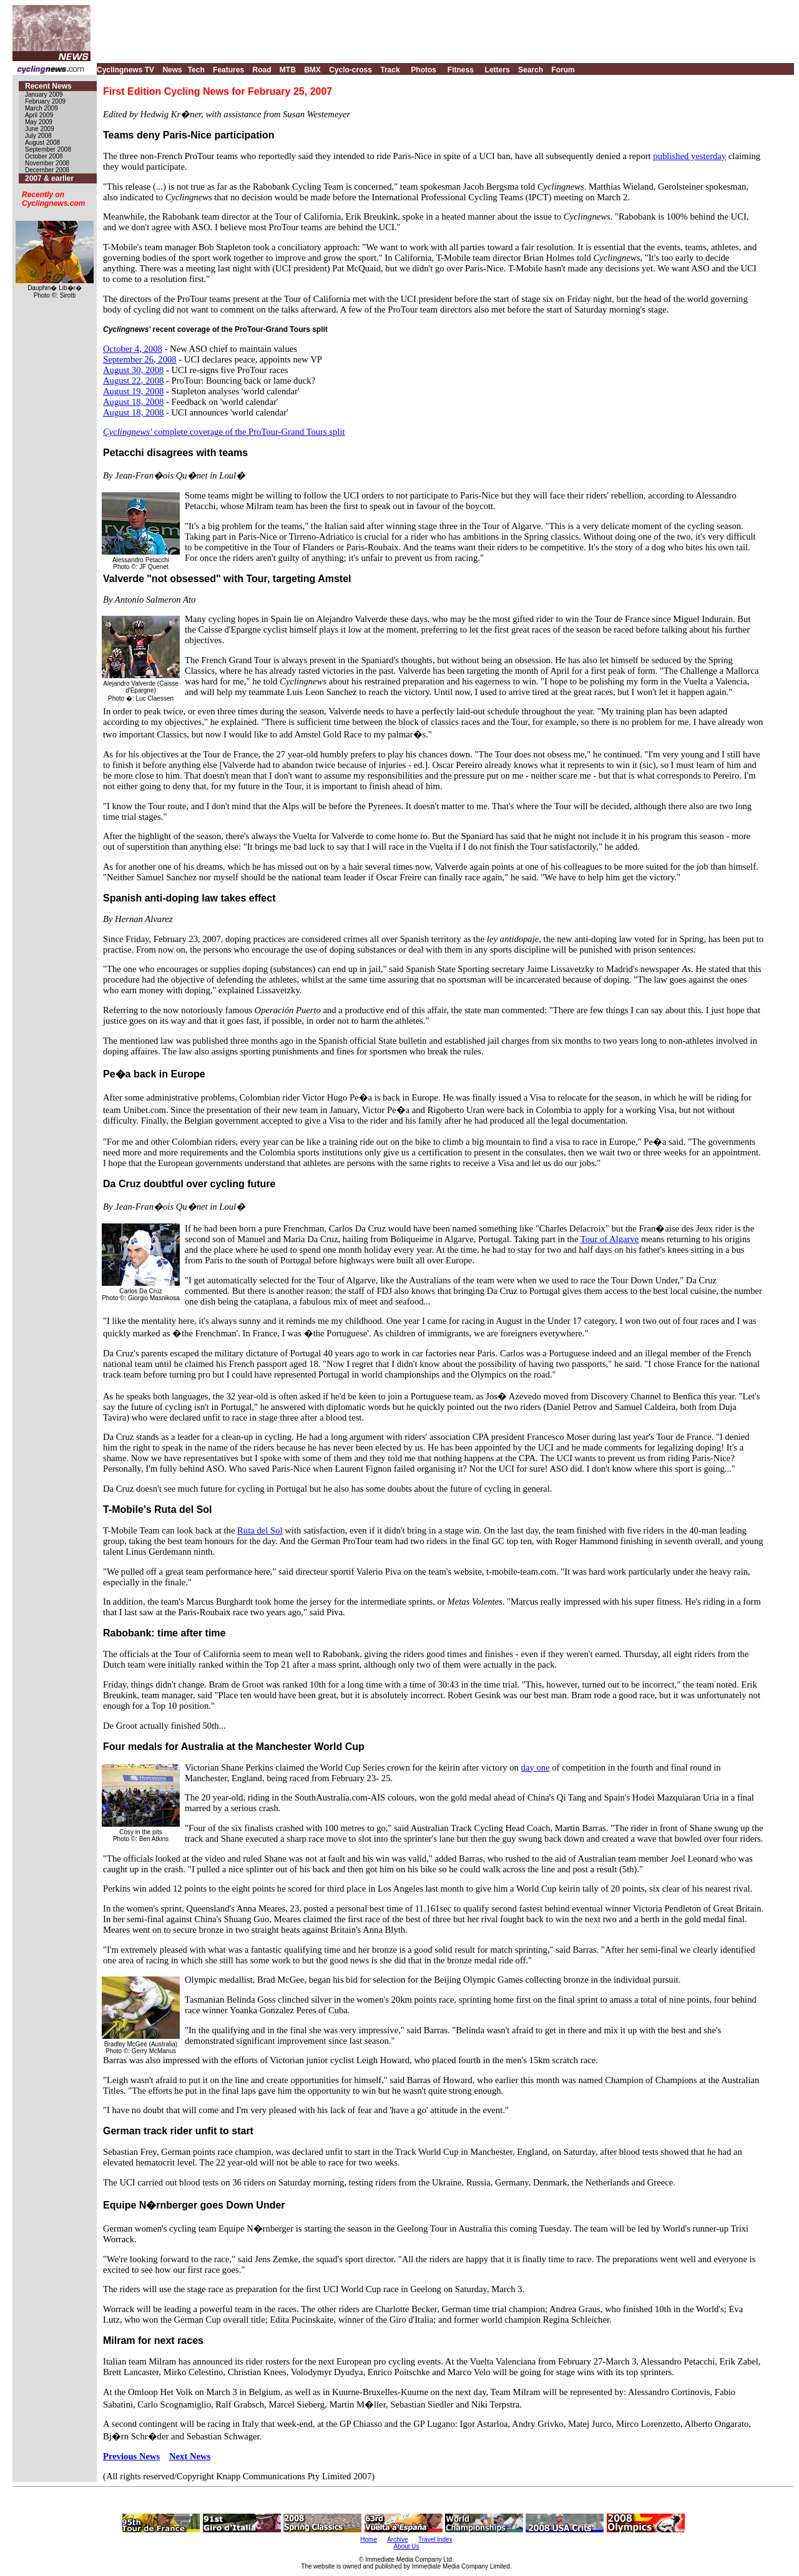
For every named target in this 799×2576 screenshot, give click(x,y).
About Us (406, 2546)
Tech (196, 70)
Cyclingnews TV (125, 70)
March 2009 (41, 108)
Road (261, 70)
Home (368, 2539)
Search (530, 70)
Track (390, 70)
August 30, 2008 (133, 370)
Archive (397, 2539)
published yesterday (689, 156)
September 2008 (48, 149)
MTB (288, 70)
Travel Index (435, 2539)
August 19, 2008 (133, 391)
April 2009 (39, 115)
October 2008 (44, 156)
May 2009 (38, 122)
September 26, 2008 (140, 359)
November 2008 (47, 163)
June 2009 (39, 128)
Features (228, 70)
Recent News (48, 86)
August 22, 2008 (133, 381)
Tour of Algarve (610, 1239)
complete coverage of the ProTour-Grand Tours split (224, 432)
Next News (189, 2456)
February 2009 (45, 101)
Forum (562, 70)
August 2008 (42, 142)
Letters (497, 70)
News (172, 70)
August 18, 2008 (133, 402)
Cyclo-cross (350, 70)
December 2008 (47, 170)
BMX (312, 70)
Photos (423, 70)
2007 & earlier (49, 178)
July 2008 (38, 135)
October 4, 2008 (132, 349)
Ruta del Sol (259, 1530)
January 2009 (44, 94)
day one (535, 1767)
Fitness (461, 70)
